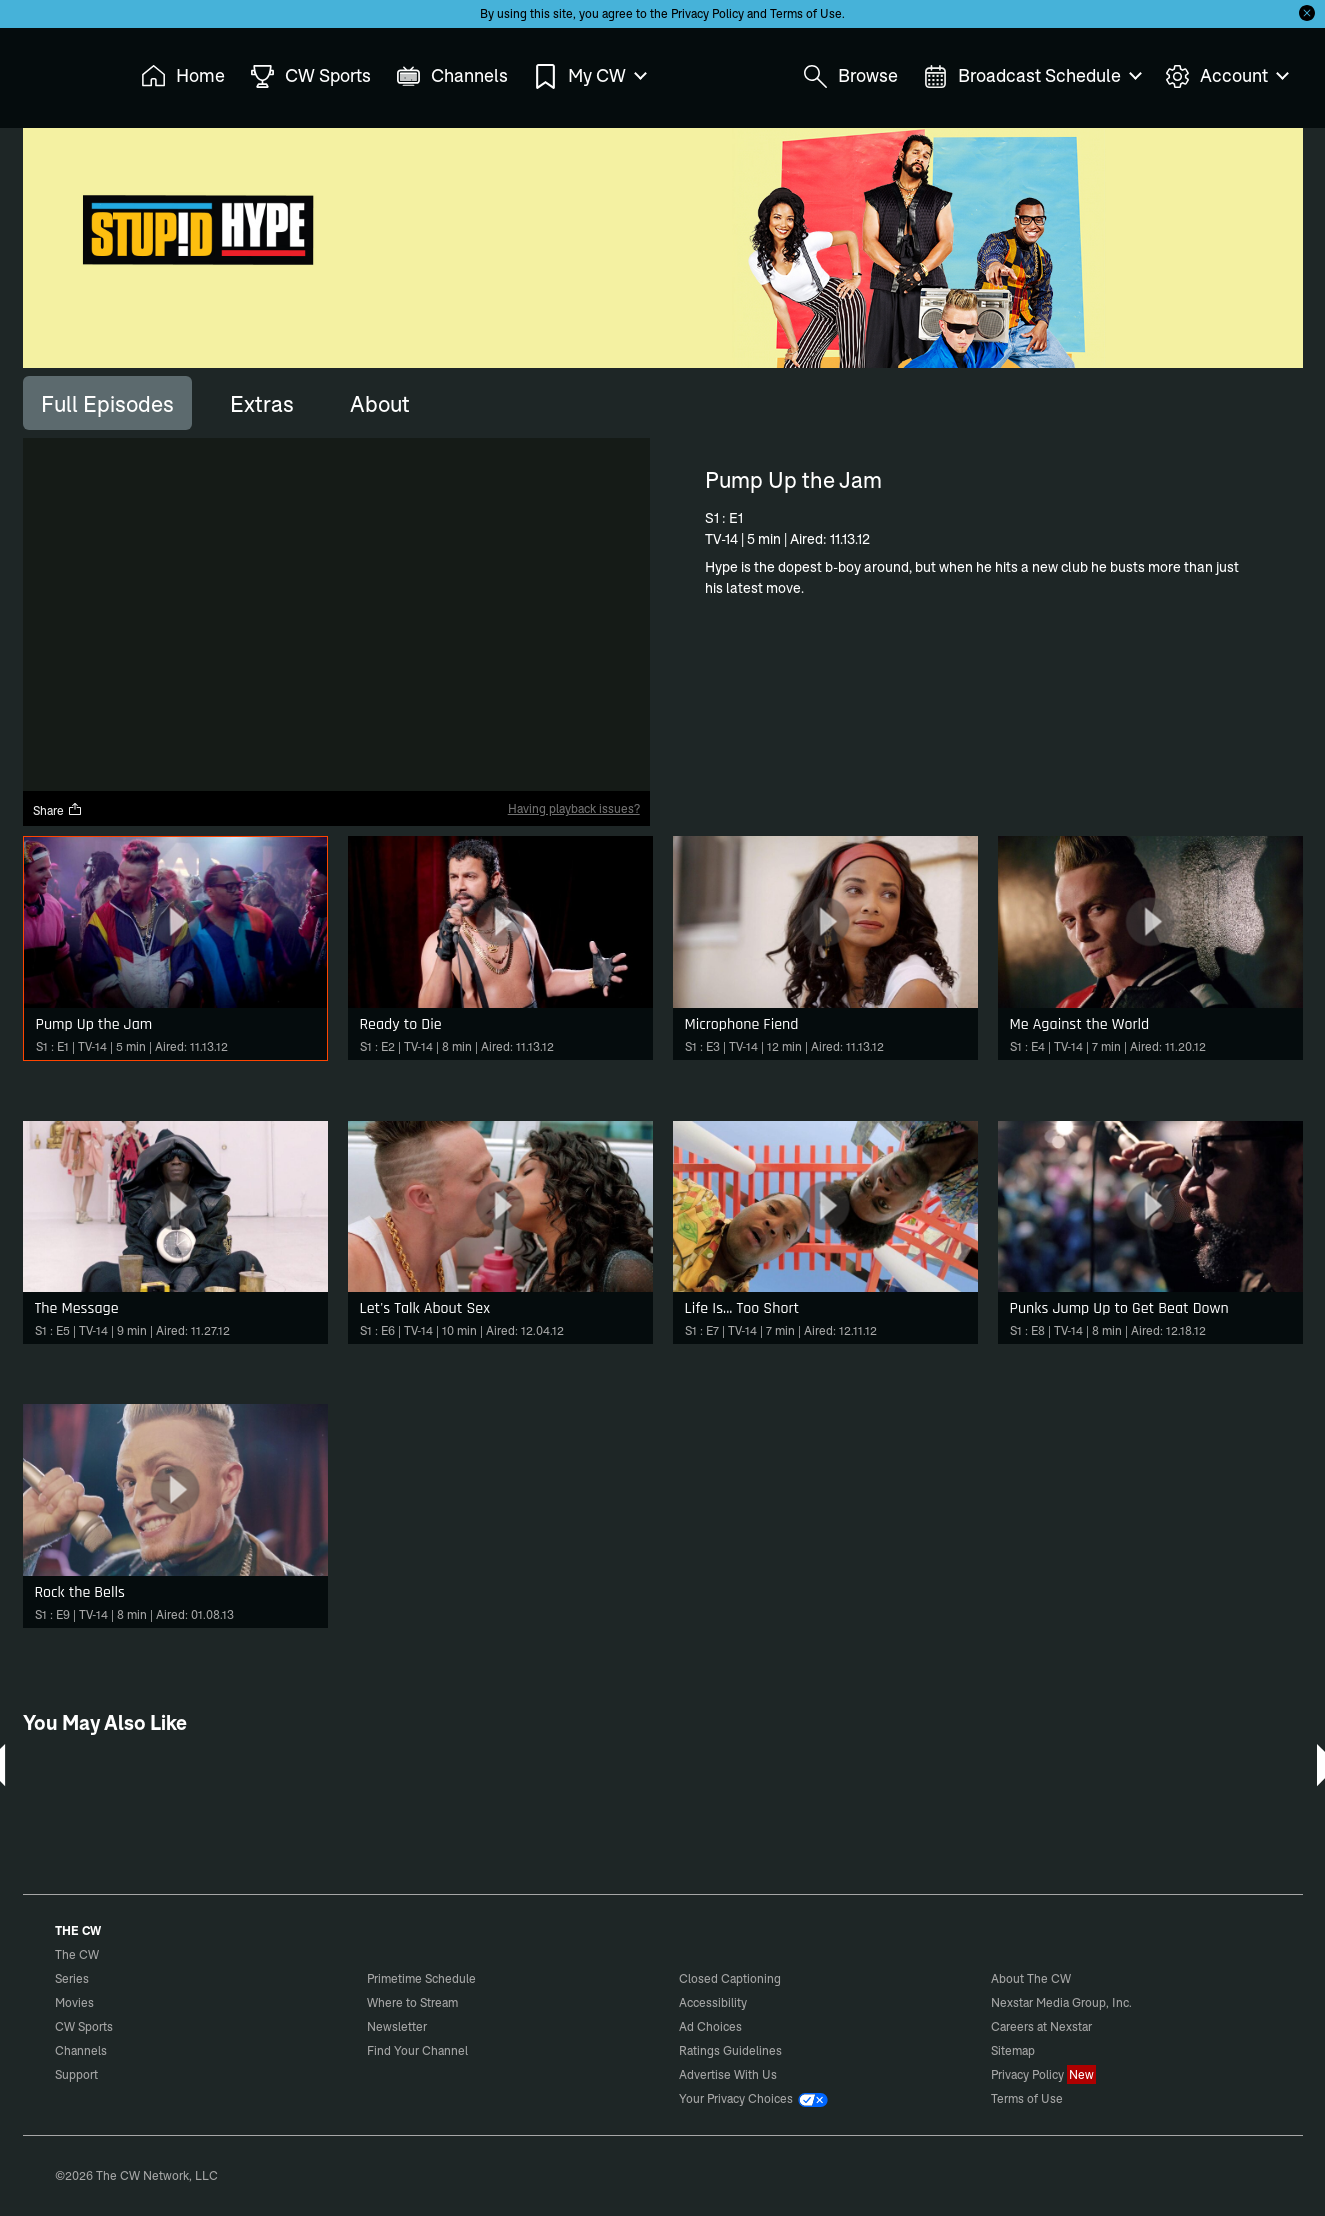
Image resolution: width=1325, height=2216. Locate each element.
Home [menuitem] (183, 76)
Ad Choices (710, 2026)
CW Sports (84, 2026)
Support (76, 2074)
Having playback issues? (574, 808)
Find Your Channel (417, 2050)
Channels (81, 2050)
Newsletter (397, 2026)
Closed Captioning (730, 1978)
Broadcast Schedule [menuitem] (1031, 76)
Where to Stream (412, 2002)
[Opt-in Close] (1307, 13)
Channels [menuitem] (452, 76)
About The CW (1031, 1978)
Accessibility (713, 2002)
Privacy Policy (707, 13)
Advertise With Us (728, 2074)
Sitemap (1013, 2050)
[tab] (107, 403)
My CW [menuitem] (589, 76)
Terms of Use (806, 13)
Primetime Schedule (421, 1978)
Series (72, 1978)
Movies (74, 2002)
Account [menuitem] (1226, 76)
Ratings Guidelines (730, 2050)
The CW (64, 71)
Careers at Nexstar (1041, 2026)
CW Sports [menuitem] (310, 76)
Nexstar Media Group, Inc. (1061, 2002)
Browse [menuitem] (850, 76)
